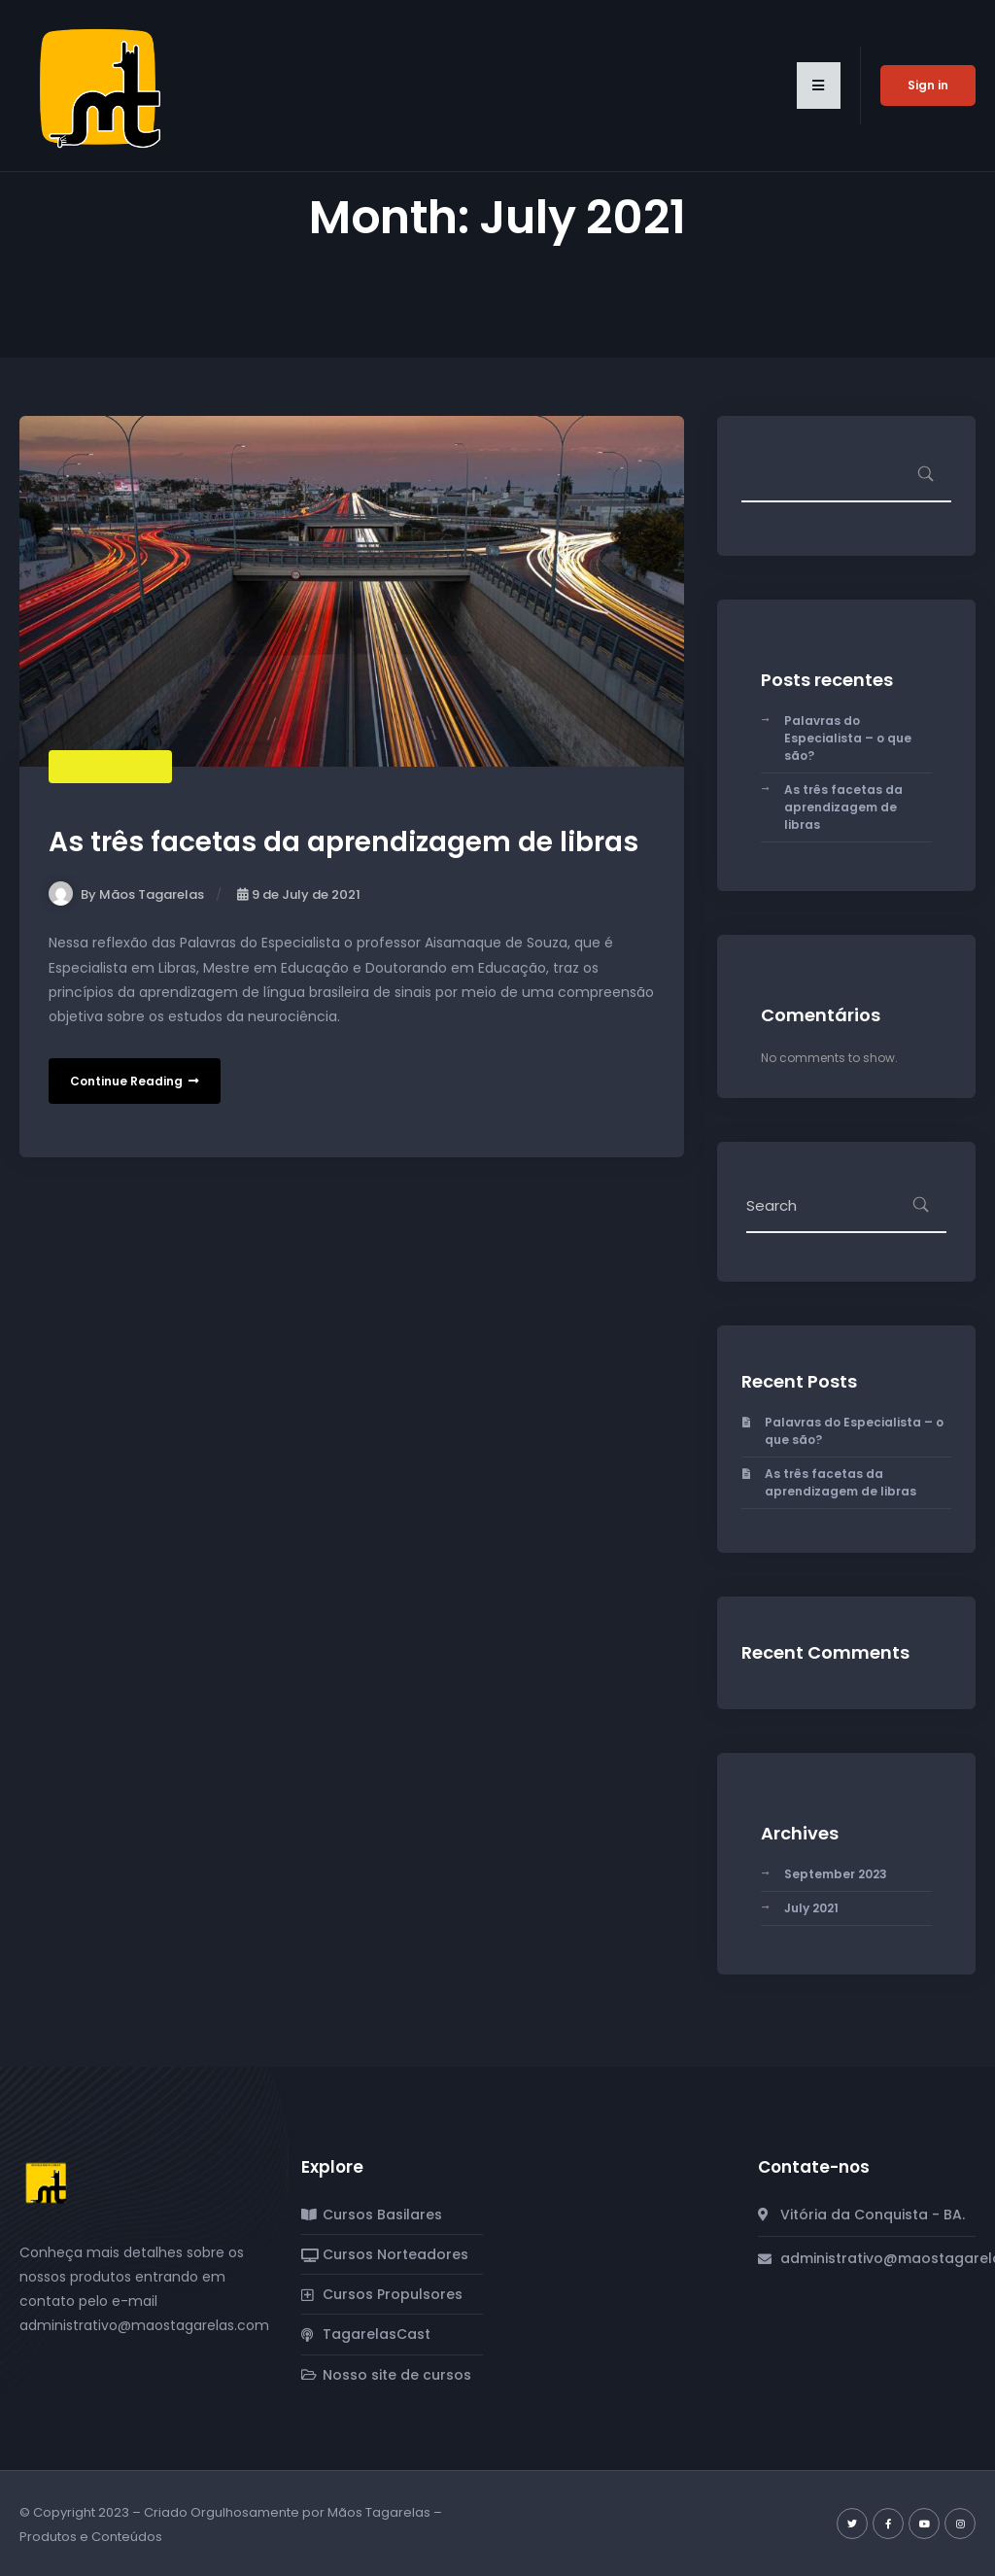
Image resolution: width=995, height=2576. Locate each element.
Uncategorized (110, 766)
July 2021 (811, 1908)
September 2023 (835, 1874)
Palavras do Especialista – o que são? (847, 738)
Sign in (928, 85)
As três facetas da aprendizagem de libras (343, 842)
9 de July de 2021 (298, 894)
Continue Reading (134, 1081)
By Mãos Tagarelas (126, 894)
